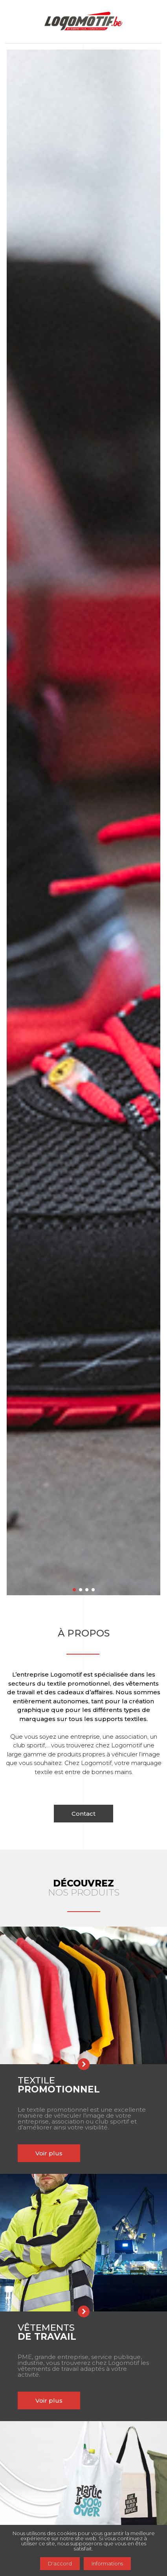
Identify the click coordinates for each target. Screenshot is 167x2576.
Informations (107, 2563)
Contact (83, 1813)
